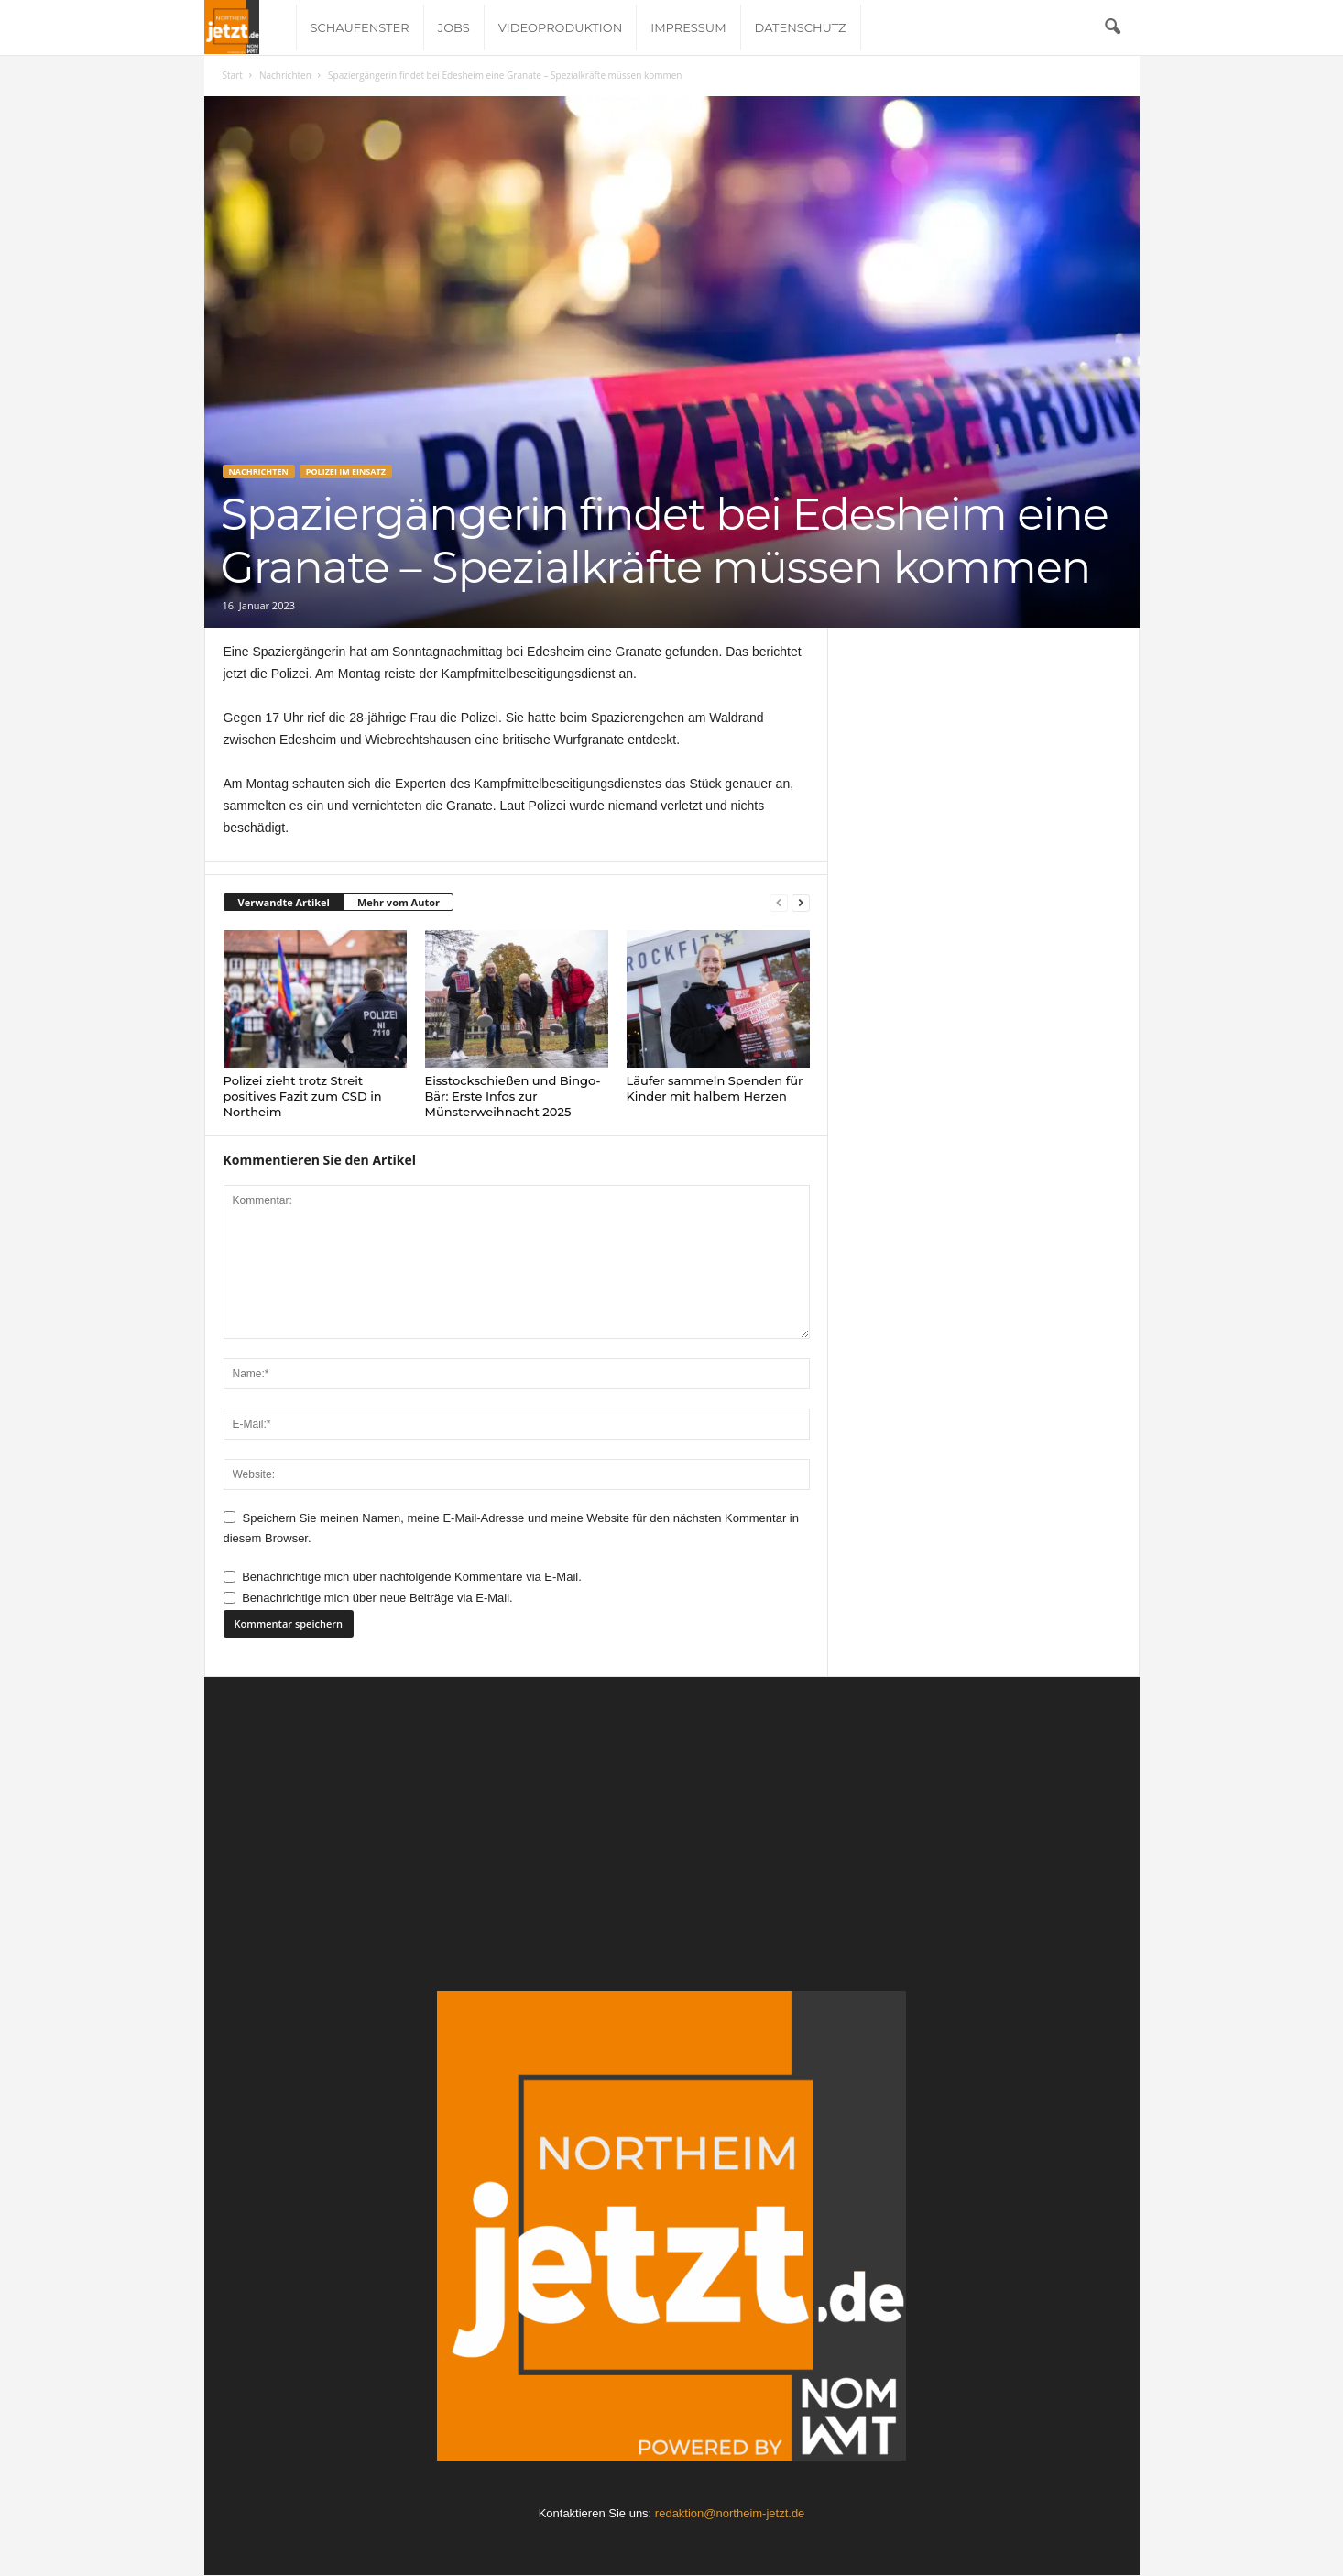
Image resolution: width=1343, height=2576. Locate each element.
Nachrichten (285, 75)
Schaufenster (360, 27)
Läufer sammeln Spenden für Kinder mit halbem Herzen (715, 1088)
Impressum (688, 27)
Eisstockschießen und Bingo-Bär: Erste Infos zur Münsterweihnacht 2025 (513, 1096)
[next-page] (801, 903)
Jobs (454, 27)
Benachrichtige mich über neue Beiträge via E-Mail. (377, 1598)
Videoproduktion (560, 27)
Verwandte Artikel (284, 902)
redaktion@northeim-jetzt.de (730, 2513)
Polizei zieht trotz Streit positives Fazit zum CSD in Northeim (303, 1096)
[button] (1112, 27)
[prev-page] (779, 903)
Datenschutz (800, 27)
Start (233, 75)
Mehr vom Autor (398, 902)
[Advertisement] (672, 1853)
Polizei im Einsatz (346, 471)
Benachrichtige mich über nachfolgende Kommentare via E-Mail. (412, 1577)
